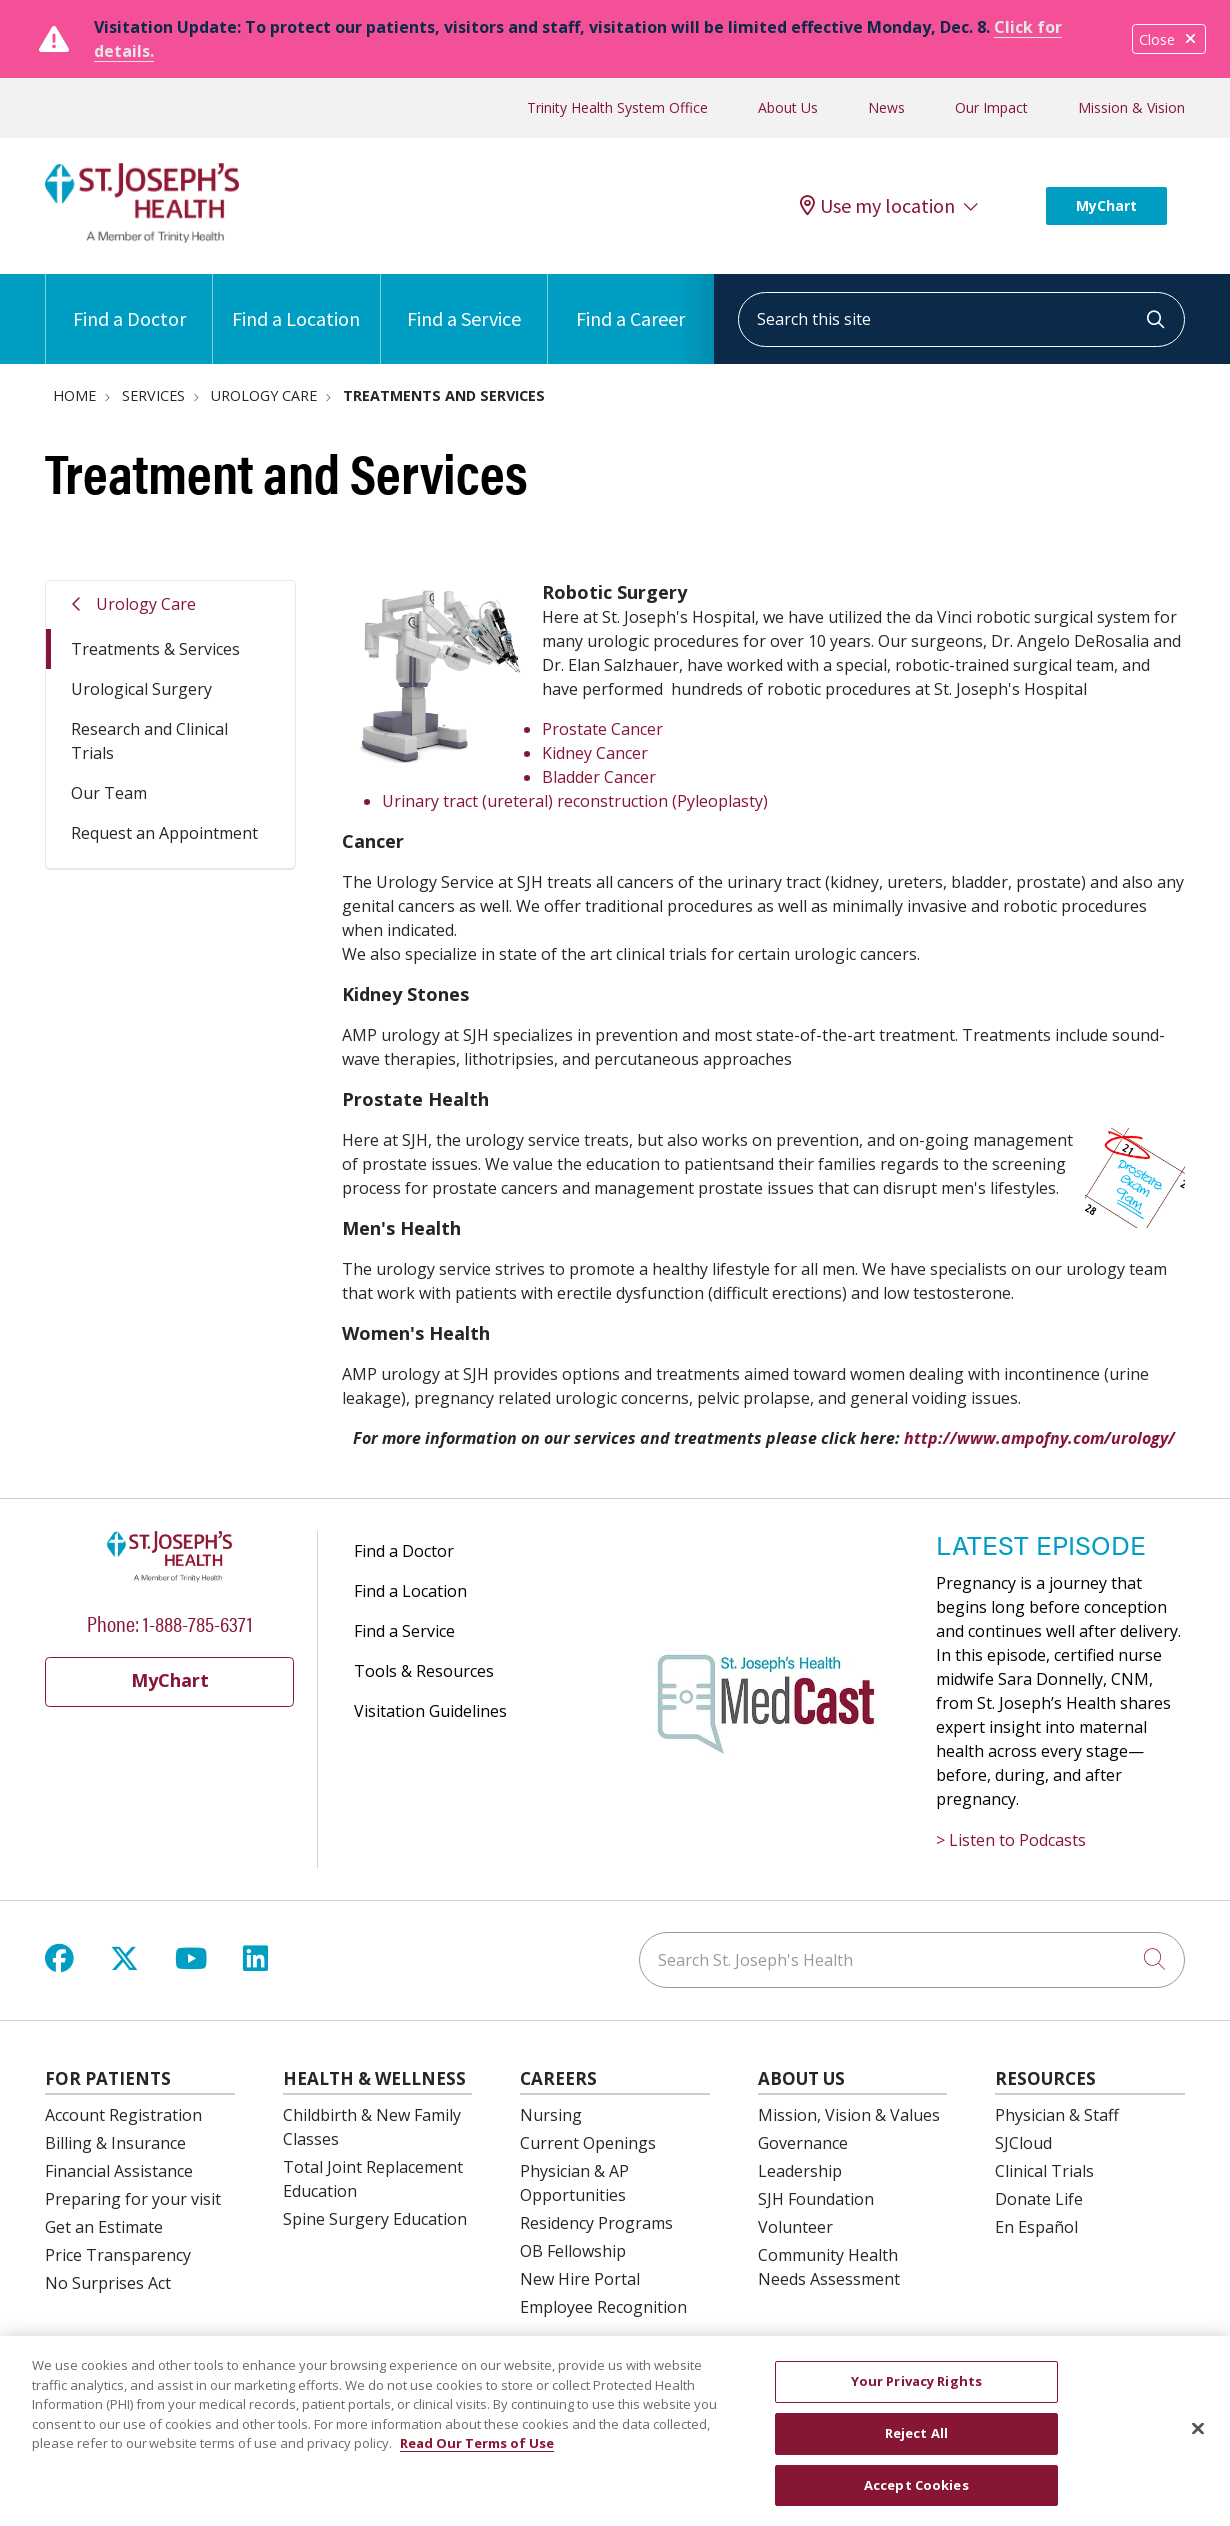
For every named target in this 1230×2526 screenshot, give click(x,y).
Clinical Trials (1044, 2171)
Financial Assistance (119, 2171)
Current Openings (588, 2143)
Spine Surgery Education (375, 2219)
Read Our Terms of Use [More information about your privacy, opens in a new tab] (477, 2455)
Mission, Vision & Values (849, 2115)
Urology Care (146, 604)
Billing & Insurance (115, 2143)
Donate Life (1039, 2199)
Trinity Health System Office (617, 107)
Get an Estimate (104, 2227)
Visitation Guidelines (430, 1711)
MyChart (1106, 205)
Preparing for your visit (133, 2199)
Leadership (800, 2171)
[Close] (1198, 2440)
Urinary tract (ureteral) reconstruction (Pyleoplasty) (575, 801)
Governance (803, 2143)
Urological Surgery (141, 689)
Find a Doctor (129, 302)
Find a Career (630, 302)
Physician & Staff (1057, 2115)
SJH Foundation (816, 2199)
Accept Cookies (916, 2496)
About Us (788, 107)
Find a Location (296, 302)
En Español (1036, 2227)
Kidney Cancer (595, 753)
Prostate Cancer (602, 729)
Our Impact (991, 107)
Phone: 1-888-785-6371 (170, 1622)
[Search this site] (961, 319)
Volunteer (795, 2227)
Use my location (877, 206)
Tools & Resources (424, 1671)
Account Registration (123, 2115)
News (886, 107)
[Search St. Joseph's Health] (912, 1960)
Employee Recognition (603, 2307)
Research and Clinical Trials (149, 741)
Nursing (551, 2115)
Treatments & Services (155, 649)
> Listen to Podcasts (1011, 1840)
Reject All (916, 2444)
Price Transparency (118, 2255)
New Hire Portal (580, 2279)
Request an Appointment (164, 833)
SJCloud (1023, 2143)
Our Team (109, 793)
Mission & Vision (1131, 107)
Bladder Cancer (599, 777)
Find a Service (464, 302)
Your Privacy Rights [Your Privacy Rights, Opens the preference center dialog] (916, 2393)
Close (1169, 39)
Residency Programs (596, 2223)
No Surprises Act (108, 2283)
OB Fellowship (573, 2251)
